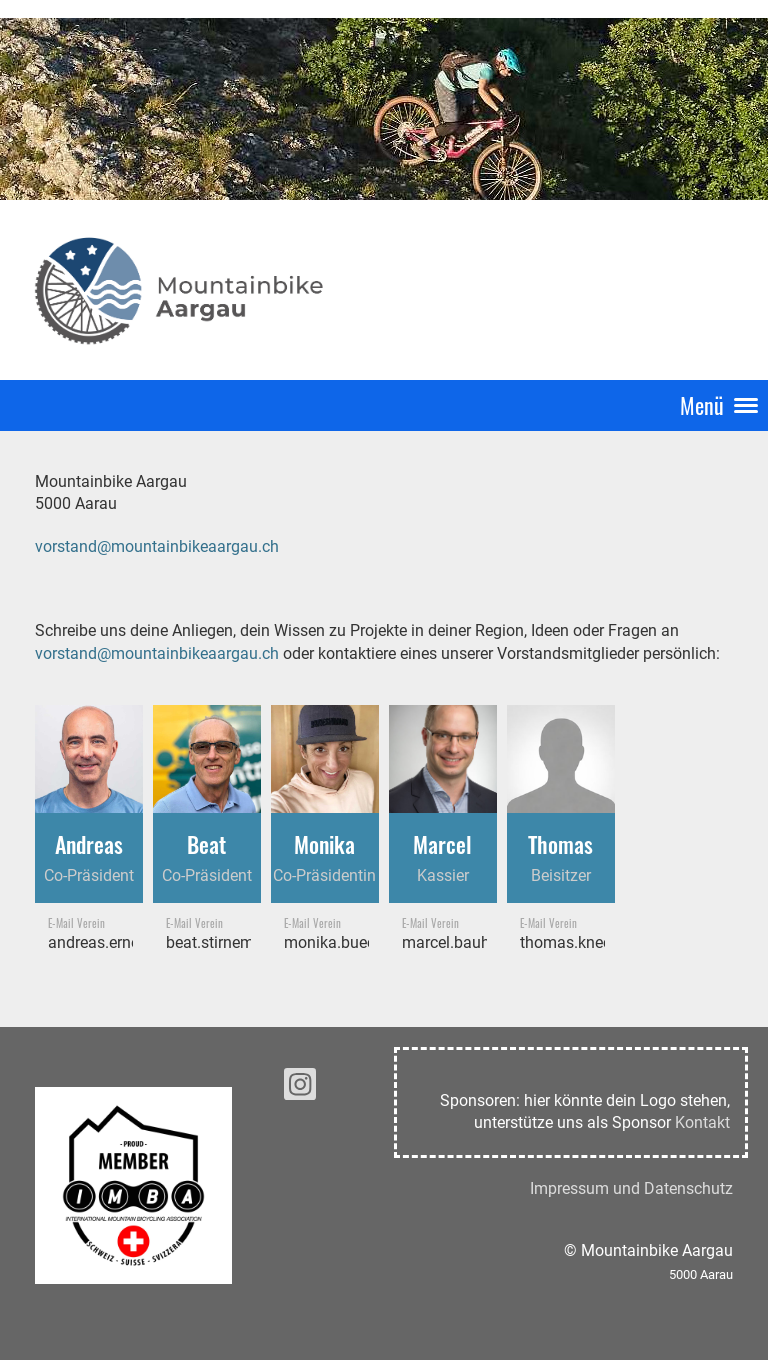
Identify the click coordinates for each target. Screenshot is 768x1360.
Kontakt (702, 1122)
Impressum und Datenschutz (631, 1188)
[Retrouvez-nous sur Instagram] (300, 1089)
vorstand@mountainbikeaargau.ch (157, 546)
